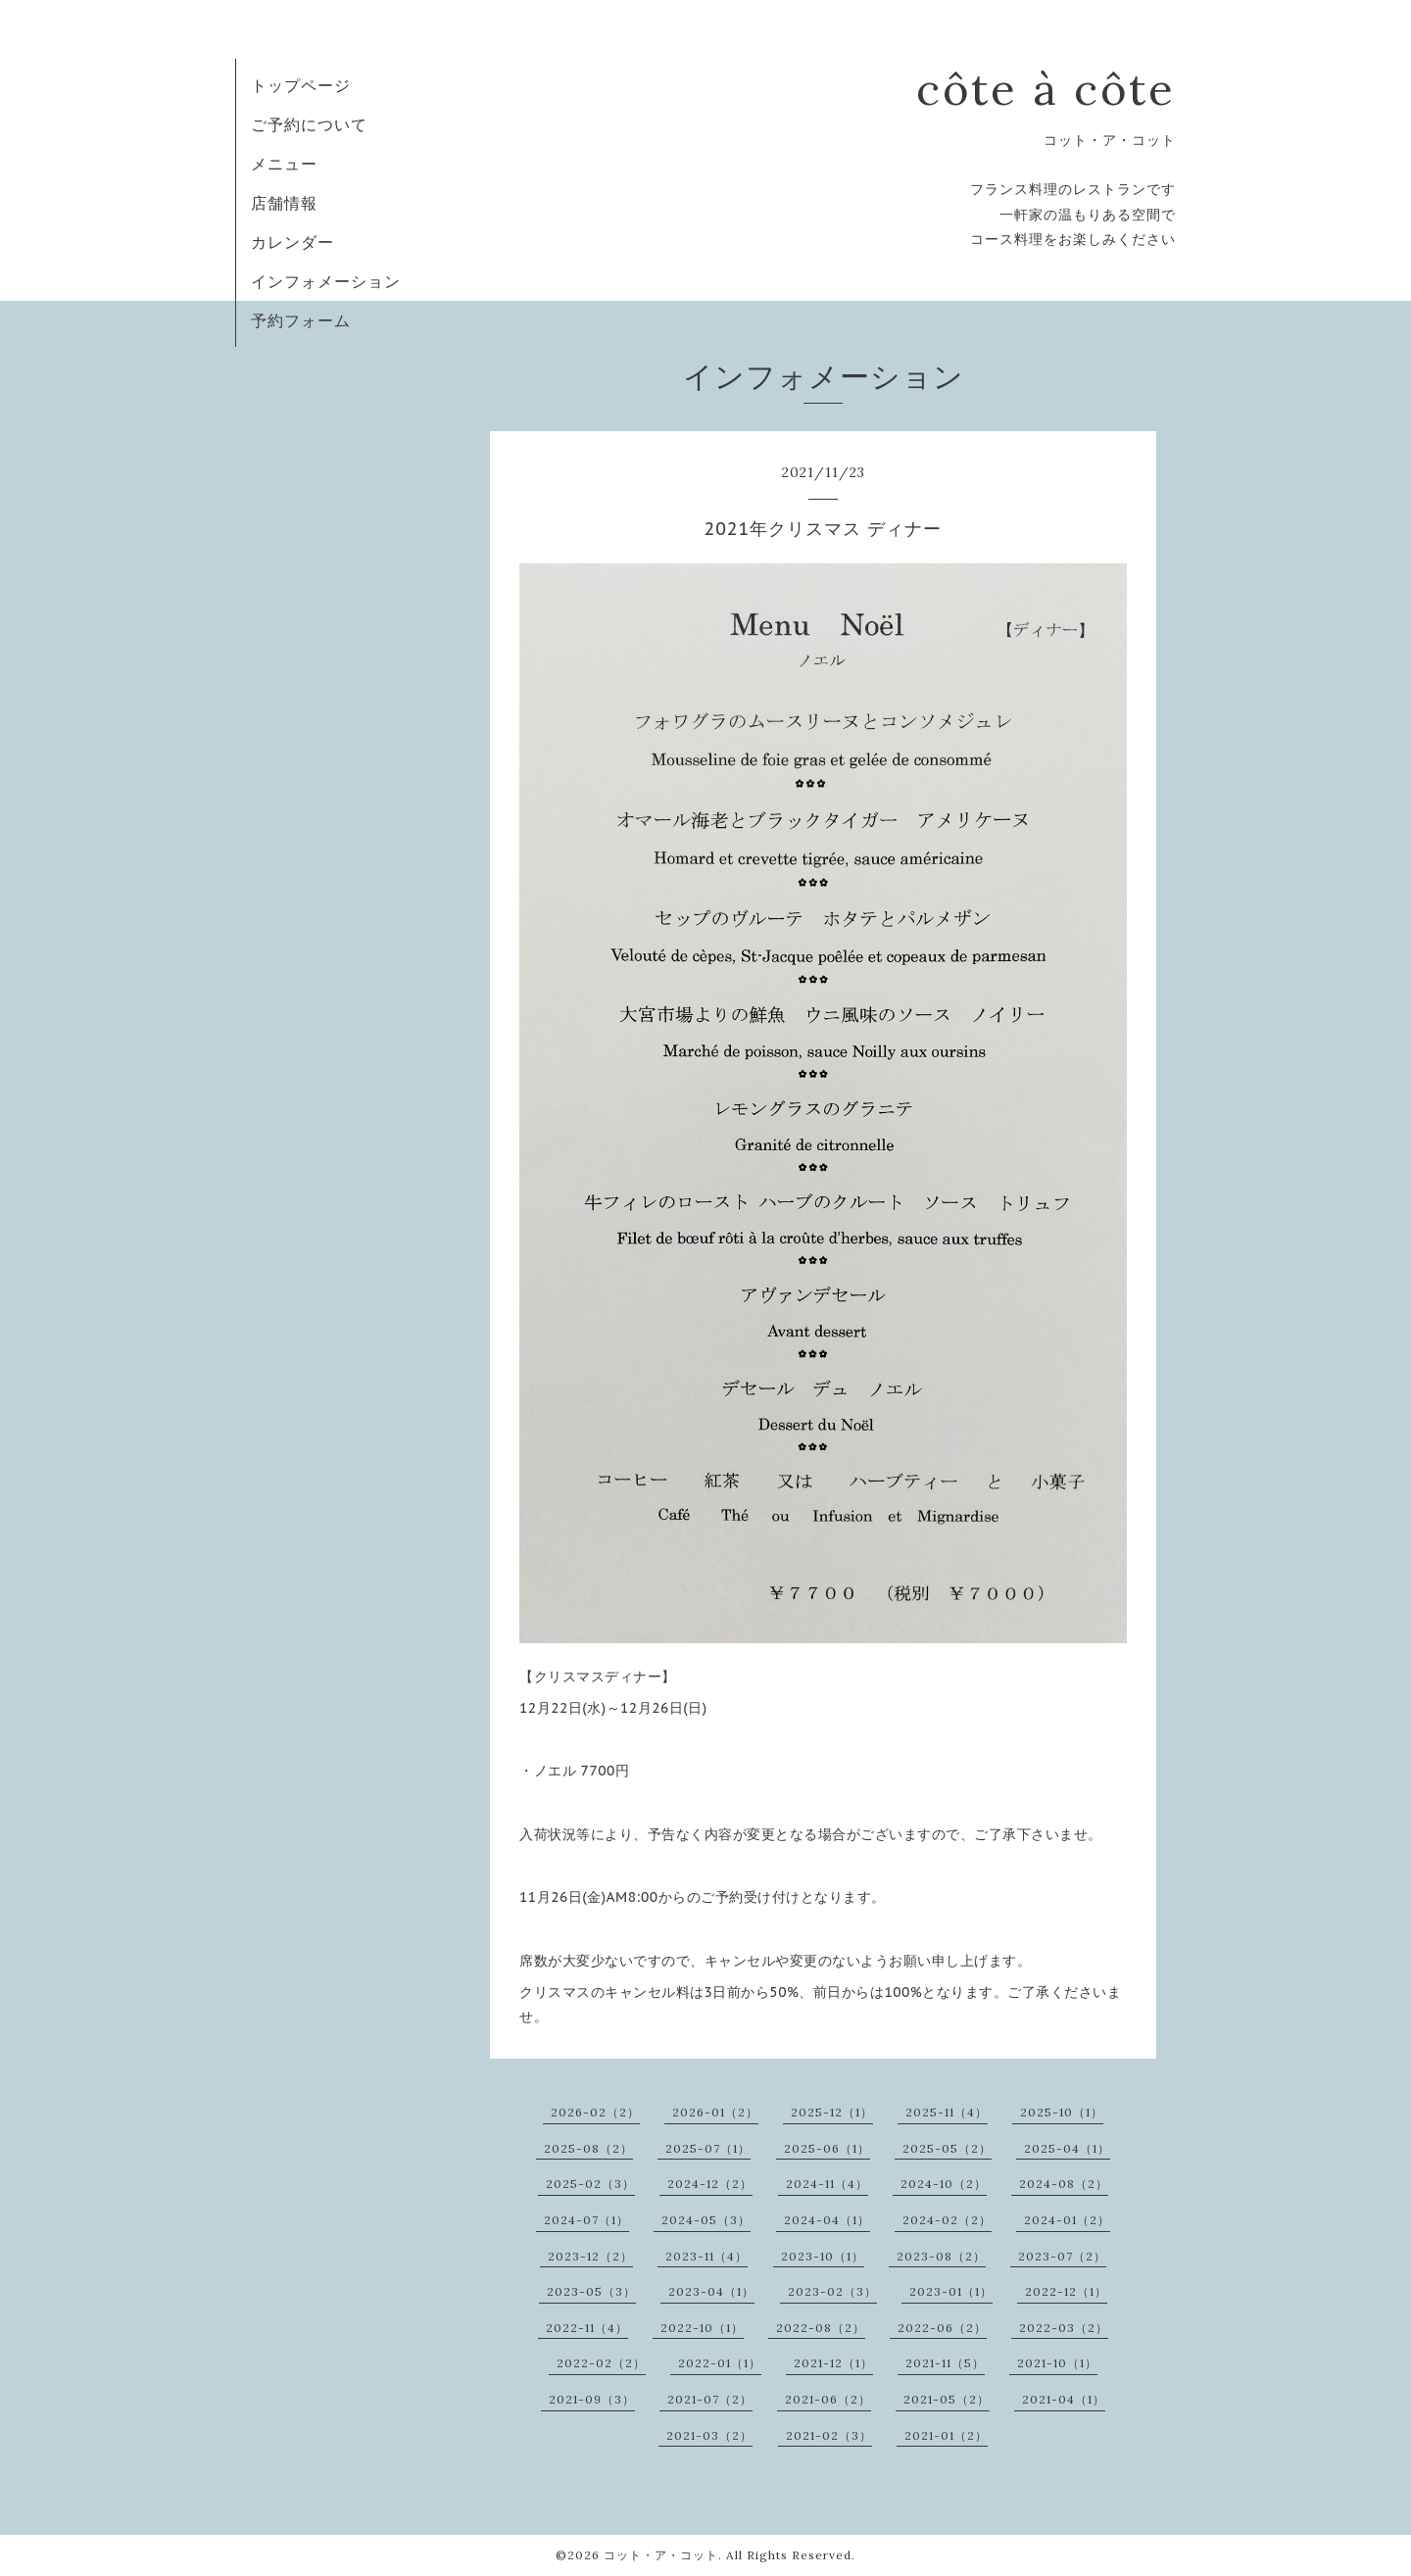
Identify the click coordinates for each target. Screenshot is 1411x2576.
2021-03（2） (709, 2435)
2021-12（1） (833, 2363)
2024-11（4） (827, 2183)
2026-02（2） (595, 2112)
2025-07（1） (708, 2148)
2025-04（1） (1067, 2148)
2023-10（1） (822, 2256)
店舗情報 (284, 203)
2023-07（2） (1062, 2256)
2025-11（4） (946, 2112)
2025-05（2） (947, 2148)
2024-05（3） (706, 2219)
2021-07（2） (710, 2399)
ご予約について (309, 124)
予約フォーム (301, 320)
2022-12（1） (1066, 2291)
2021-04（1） (1063, 2399)
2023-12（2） (590, 2256)
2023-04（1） (711, 2291)
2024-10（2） (943, 2183)
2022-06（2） (942, 2327)
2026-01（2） (715, 2112)
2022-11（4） (587, 2327)
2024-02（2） (947, 2219)
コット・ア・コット (661, 2555)
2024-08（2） (1063, 2183)
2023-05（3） (591, 2291)
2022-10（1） (702, 2327)
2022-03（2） (1063, 2327)
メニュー (284, 163)
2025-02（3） (590, 2183)
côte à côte (1046, 89)
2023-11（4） (706, 2256)
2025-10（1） (1061, 2112)
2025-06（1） (827, 2148)
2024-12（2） (710, 2183)
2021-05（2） (946, 2399)
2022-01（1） (719, 2363)
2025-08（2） (588, 2148)
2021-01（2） (946, 2435)
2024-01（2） (1067, 2219)
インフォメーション (326, 281)
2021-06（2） (828, 2399)
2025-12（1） (832, 2112)
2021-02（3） (829, 2435)
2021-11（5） (945, 2363)
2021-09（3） (592, 2399)
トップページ (301, 85)
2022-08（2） (820, 2327)
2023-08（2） (941, 2256)
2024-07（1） (586, 2219)
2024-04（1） (827, 2219)
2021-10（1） (1057, 2363)
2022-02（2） (601, 2363)
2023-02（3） (832, 2291)
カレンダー (292, 242)
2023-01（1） (951, 2291)
